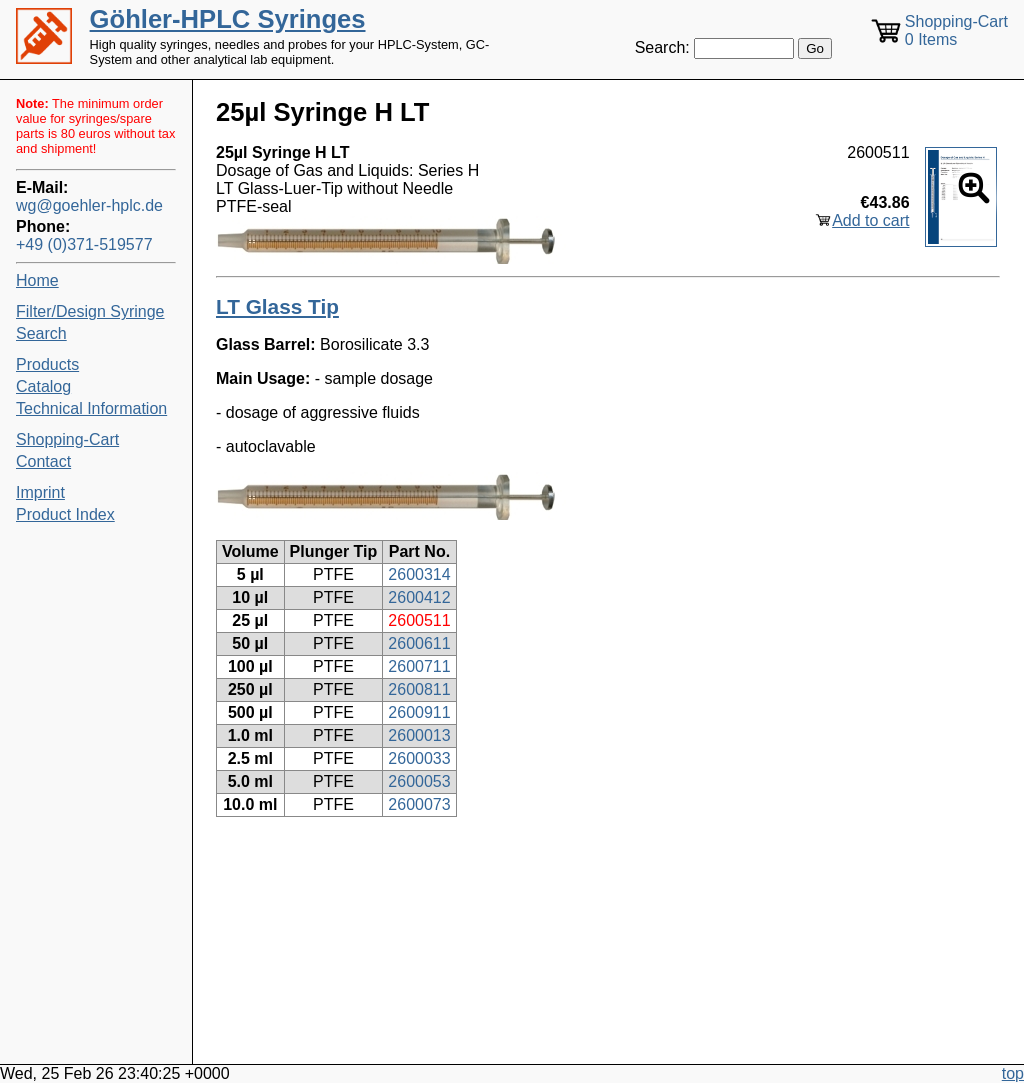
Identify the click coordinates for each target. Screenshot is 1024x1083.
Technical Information (91, 408)
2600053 (419, 781)
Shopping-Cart (67, 439)
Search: (662, 47)
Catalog (43, 386)
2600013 (419, 735)
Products (47, 364)
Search (41, 333)
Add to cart (870, 220)
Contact (43, 461)
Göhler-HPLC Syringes (228, 19)
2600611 (419, 643)
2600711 (419, 666)
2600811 (419, 689)
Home (37, 280)
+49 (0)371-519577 (84, 244)
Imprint (40, 492)
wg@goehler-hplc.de (89, 205)
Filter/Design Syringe (90, 311)
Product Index (65, 514)
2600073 (419, 804)
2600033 (419, 758)
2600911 (419, 712)
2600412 (419, 597)
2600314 (419, 574)
